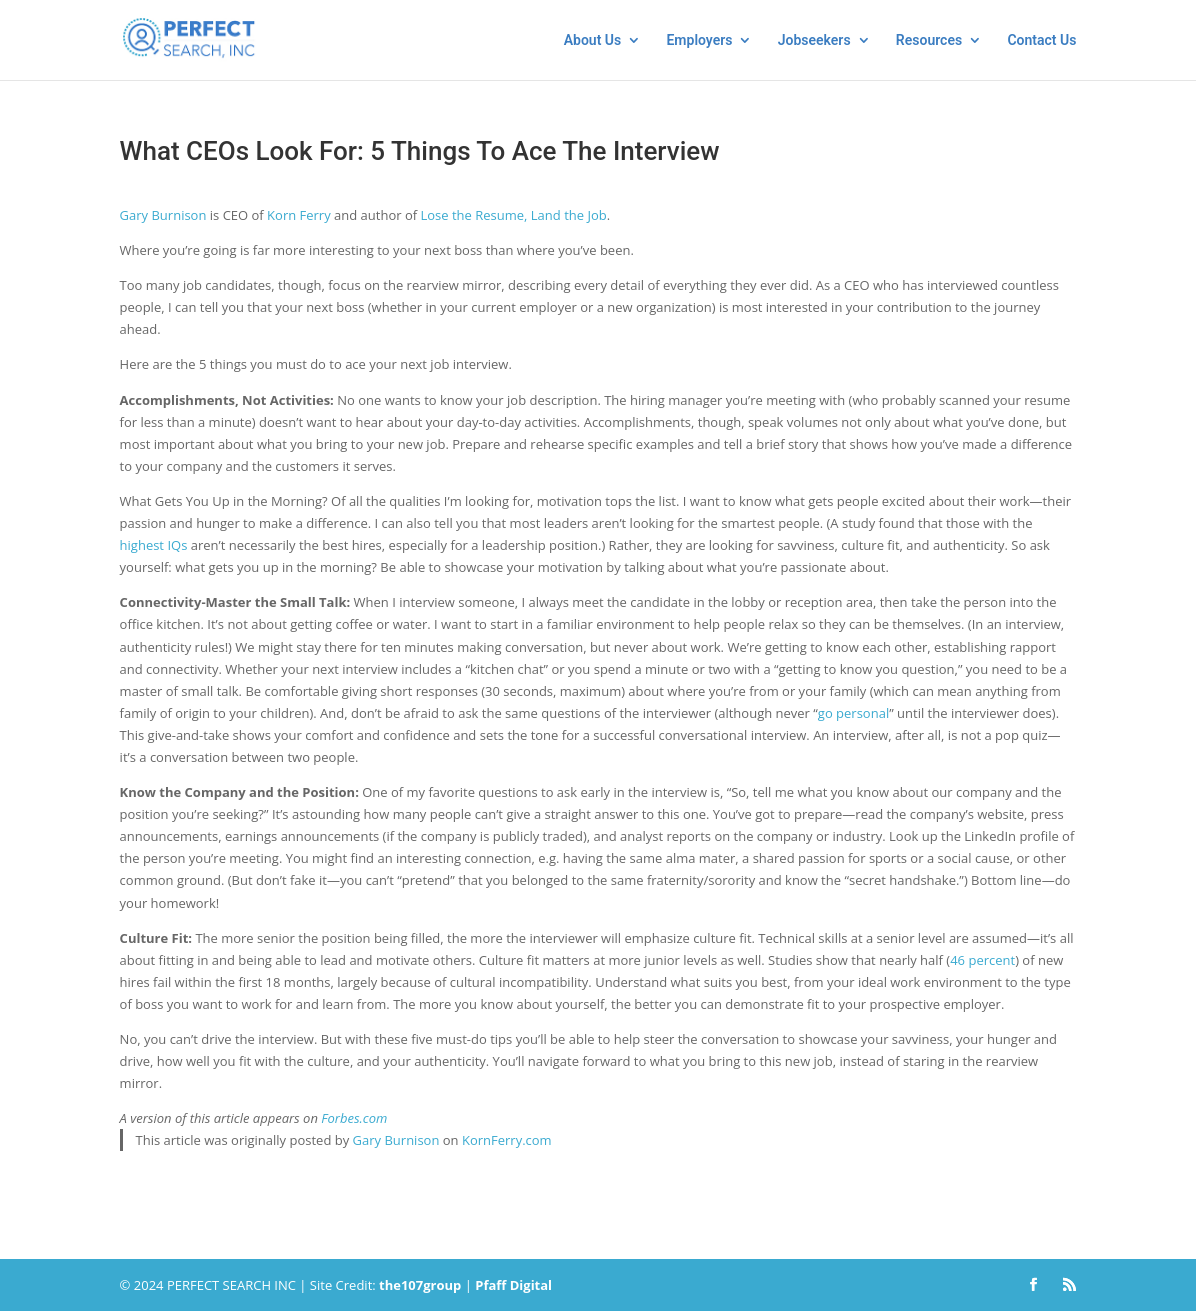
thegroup (420, 1285)
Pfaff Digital (513, 1285)
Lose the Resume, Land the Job (514, 215)
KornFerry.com (507, 1140)
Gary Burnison (163, 215)
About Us (593, 40)
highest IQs (154, 545)
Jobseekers (814, 40)
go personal (853, 713)
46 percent (982, 960)
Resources (929, 40)
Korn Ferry (299, 215)
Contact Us (1041, 40)
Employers (699, 40)
